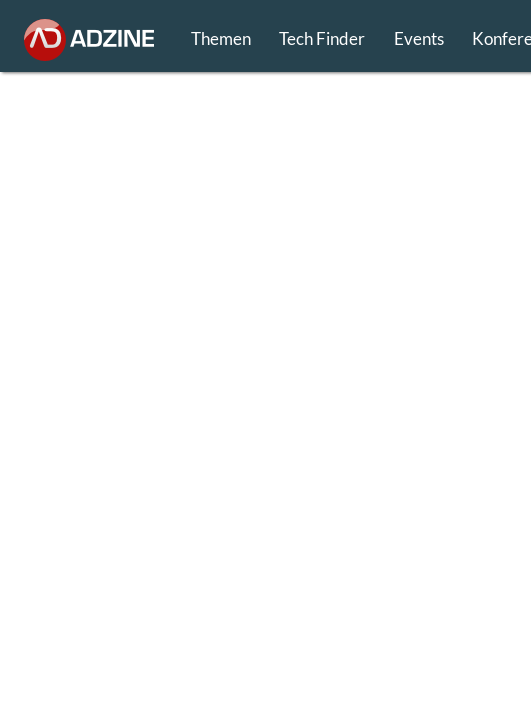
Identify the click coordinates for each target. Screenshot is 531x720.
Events (419, 38)
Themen (221, 38)
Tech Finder (322, 38)
